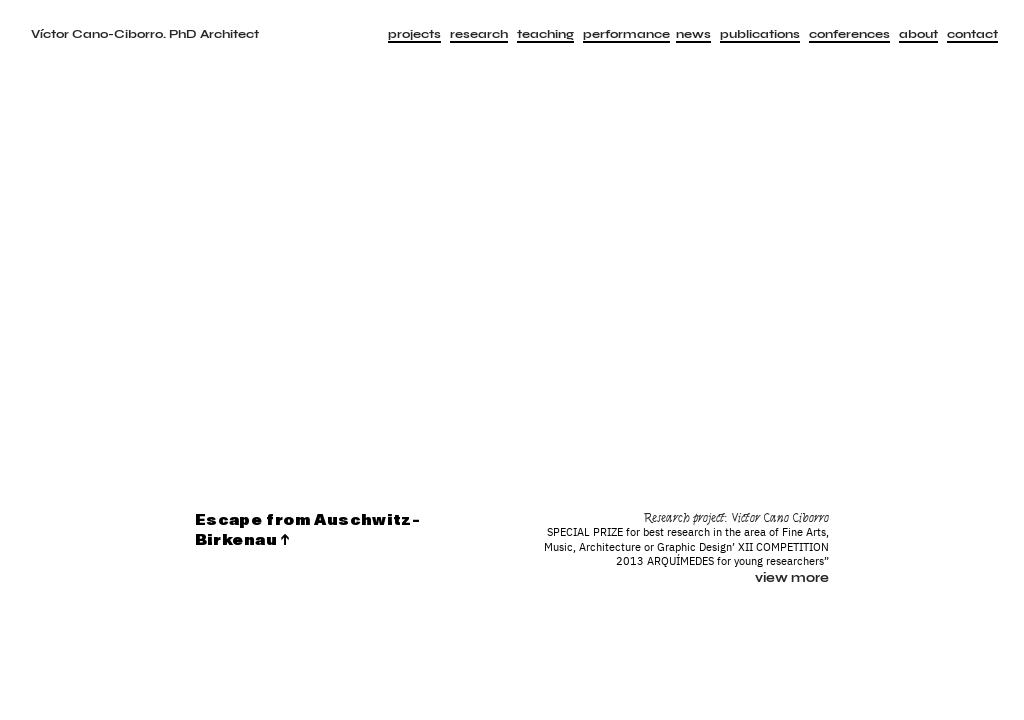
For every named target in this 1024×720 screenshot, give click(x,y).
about (918, 33)
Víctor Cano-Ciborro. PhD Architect (145, 33)
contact (972, 33)
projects (414, 33)
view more (792, 578)
